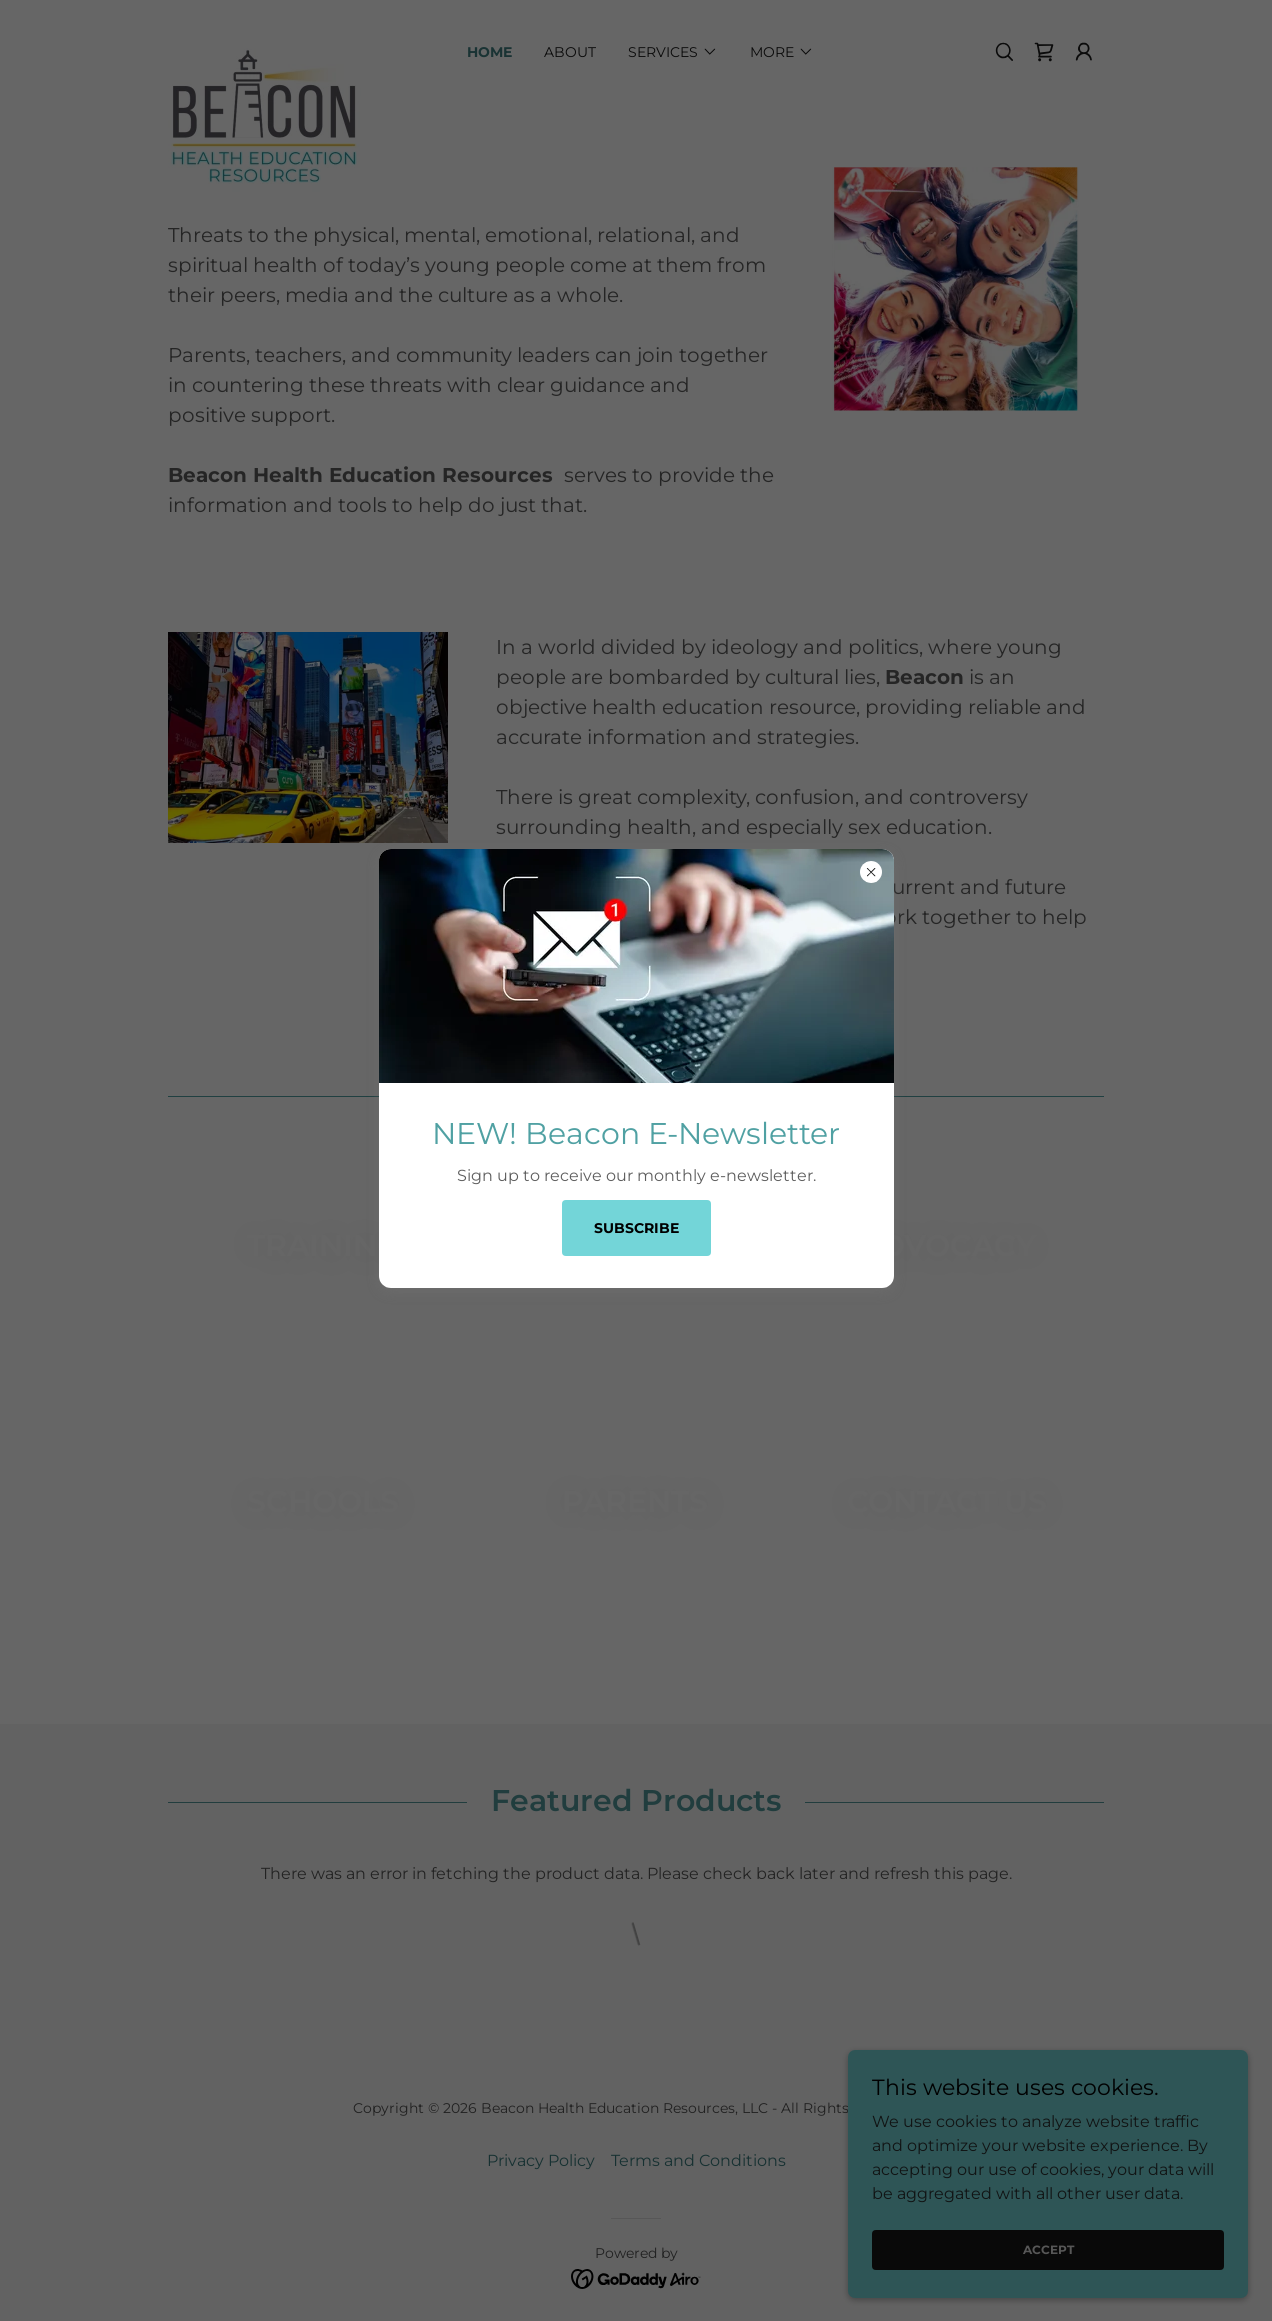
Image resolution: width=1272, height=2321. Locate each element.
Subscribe (636, 1228)
